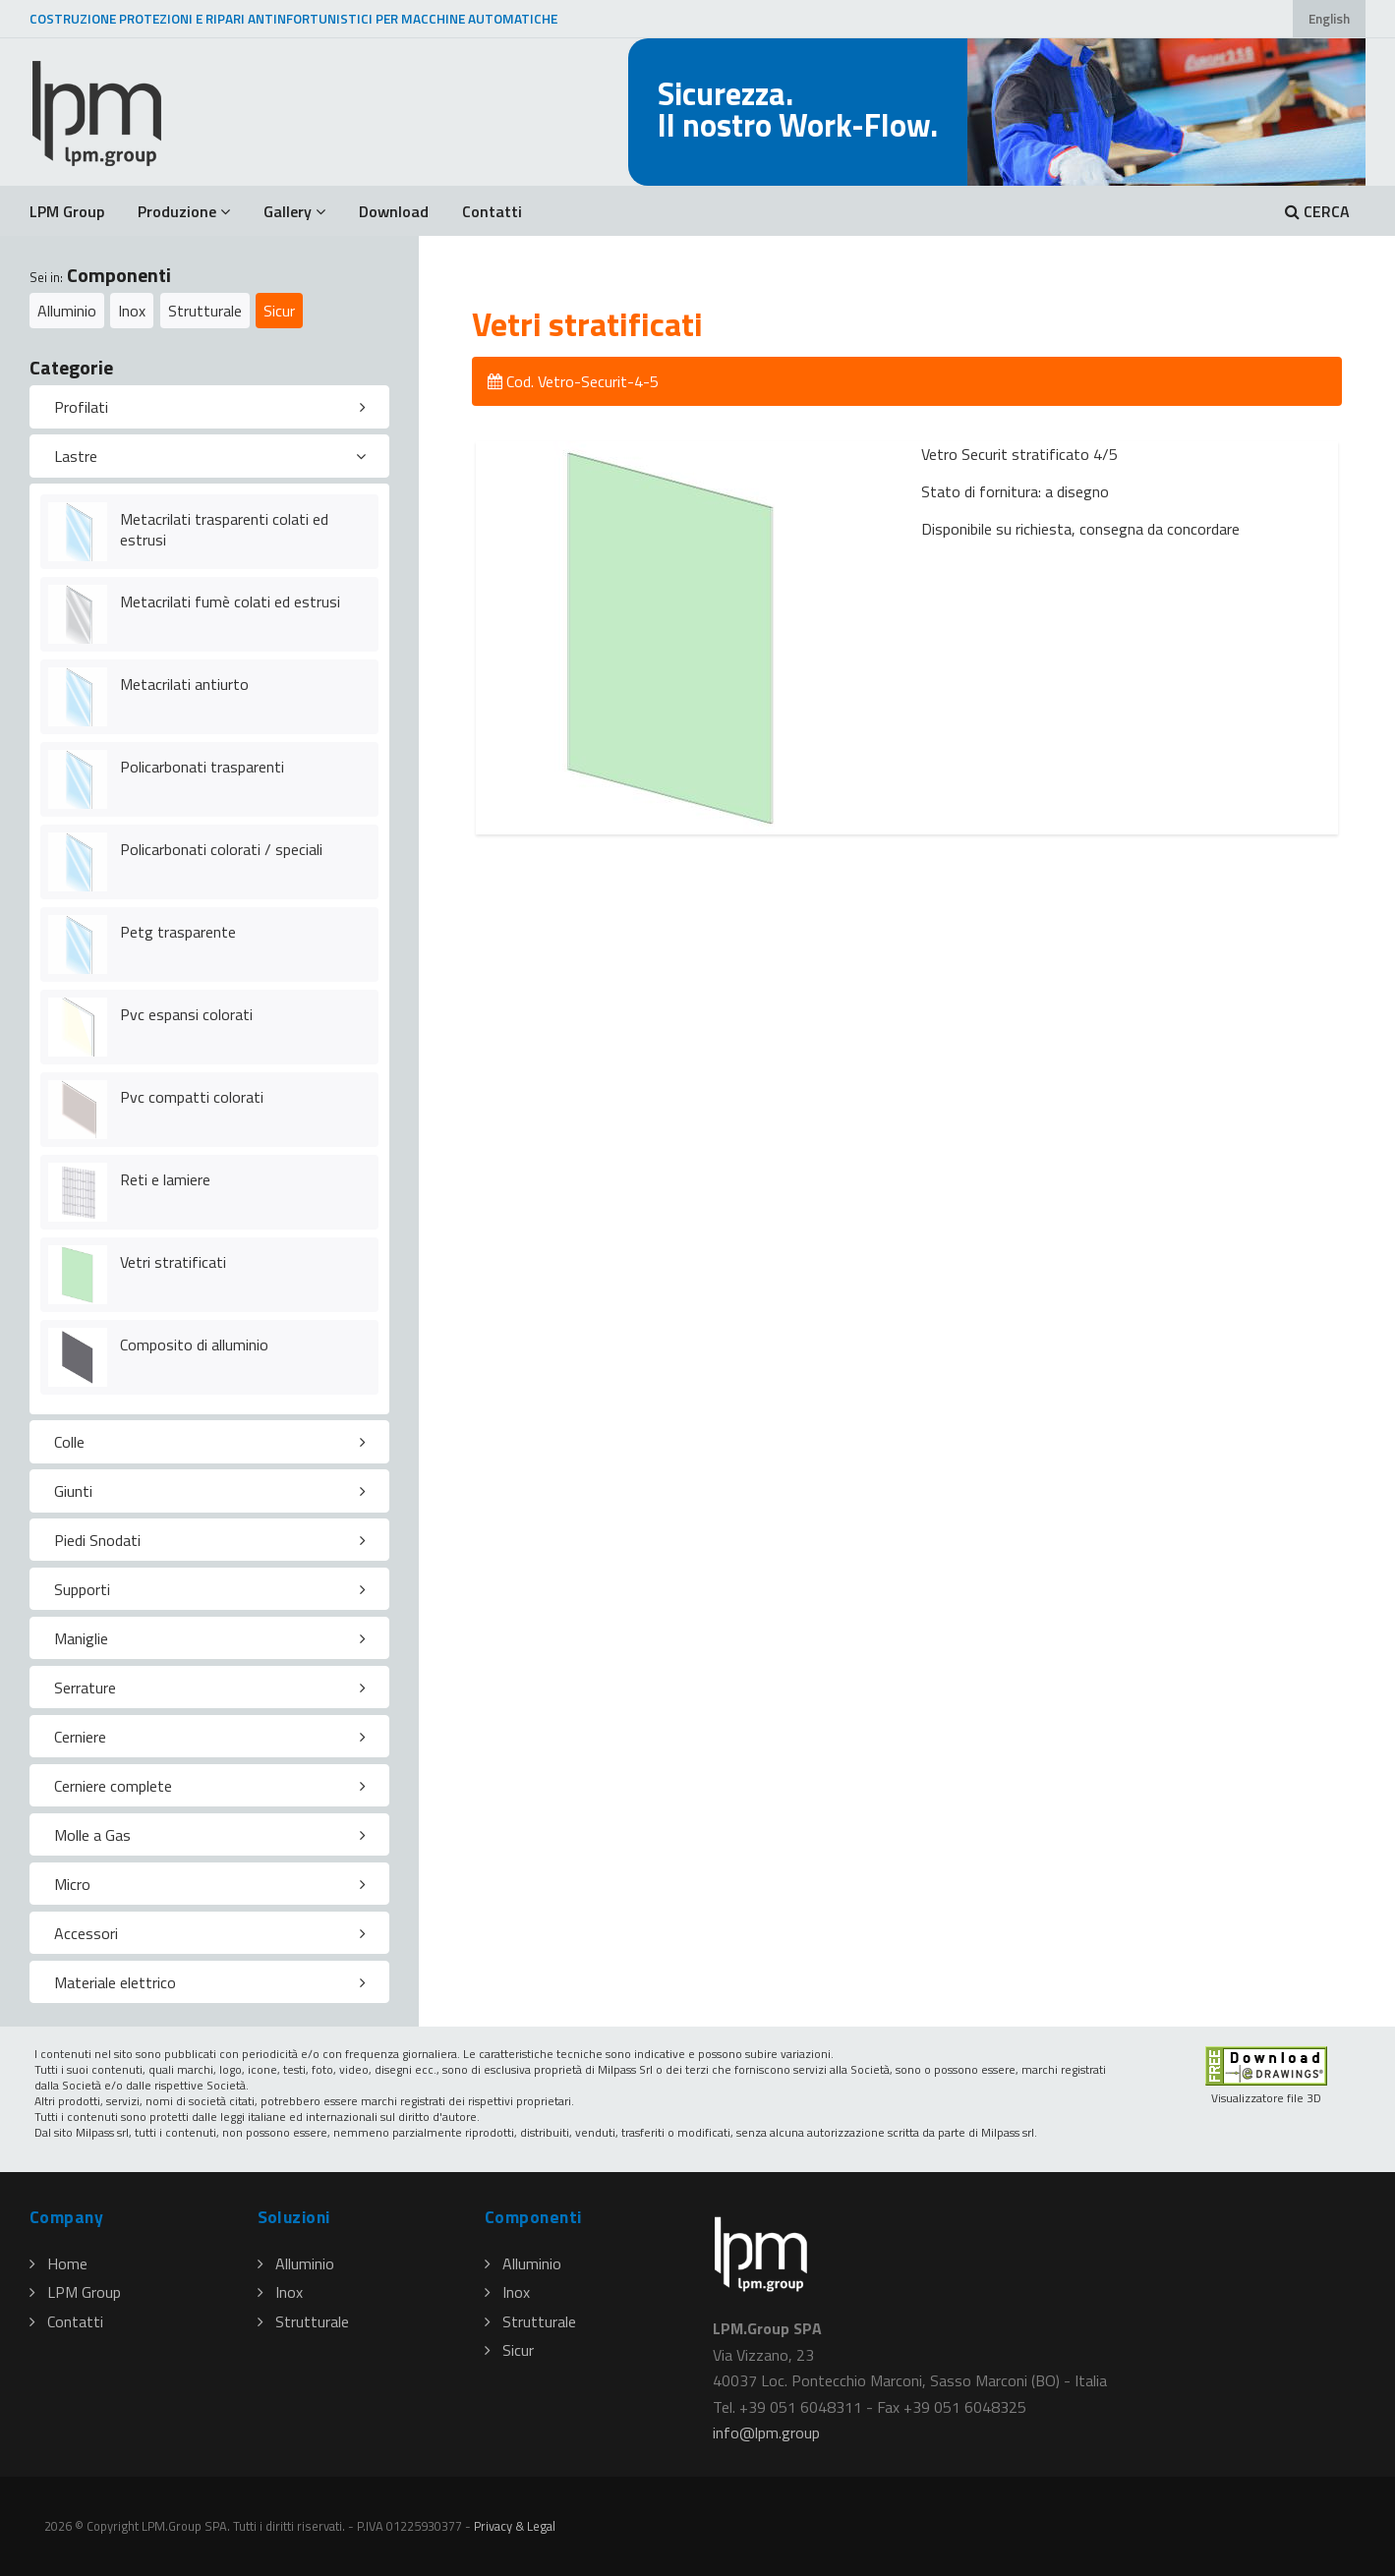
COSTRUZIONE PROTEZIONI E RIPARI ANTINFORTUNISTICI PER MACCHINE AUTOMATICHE (293, 19)
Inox (131, 310)
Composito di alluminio (194, 1344)
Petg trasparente (178, 932)
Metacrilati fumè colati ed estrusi (230, 601)
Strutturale (205, 310)
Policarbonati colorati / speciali (221, 849)
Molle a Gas (92, 1835)
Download (394, 211)
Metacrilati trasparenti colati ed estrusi (224, 529)
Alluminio (66, 310)
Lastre (75, 456)
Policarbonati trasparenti (202, 766)
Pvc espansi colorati (186, 1014)
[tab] (209, 407)
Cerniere (80, 1736)
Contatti (492, 211)
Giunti (73, 1491)
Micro (72, 1884)
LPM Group (66, 211)
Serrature (85, 1687)
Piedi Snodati (97, 1540)
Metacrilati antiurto (184, 684)
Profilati (81, 407)
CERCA (1317, 211)
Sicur (279, 310)
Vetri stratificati (173, 1262)
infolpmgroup (766, 2432)
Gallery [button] (294, 211)
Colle (69, 1442)
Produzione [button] (184, 211)
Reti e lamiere (165, 1179)
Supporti (82, 1589)
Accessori (86, 1933)
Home (58, 2263)
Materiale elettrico (115, 1982)
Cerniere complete (113, 1786)
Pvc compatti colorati (191, 1097)
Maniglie (81, 1638)
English (1329, 19)
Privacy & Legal (514, 2526)
